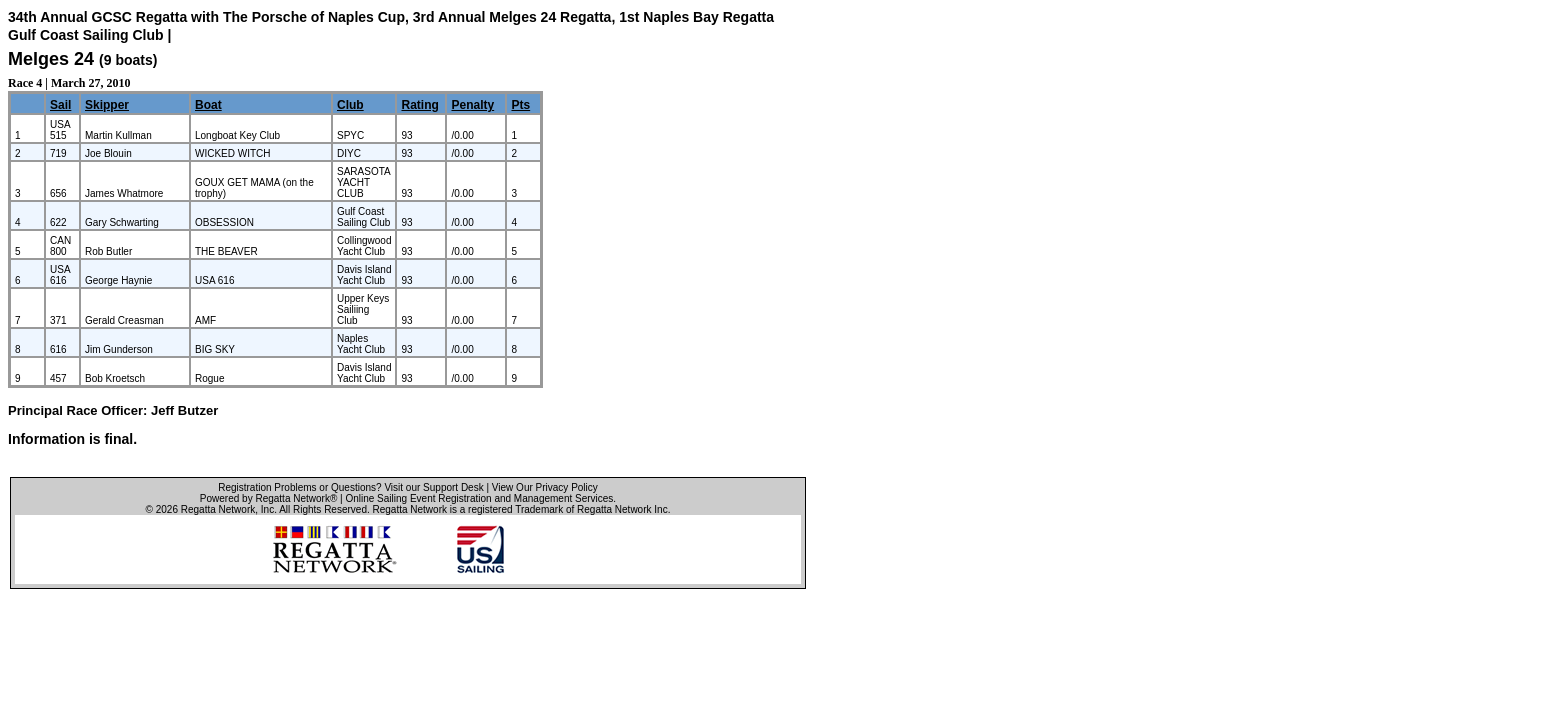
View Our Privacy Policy (545, 487)
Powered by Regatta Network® (268, 498)
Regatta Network (218, 509)
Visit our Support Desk (433, 487)
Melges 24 (51, 59)
